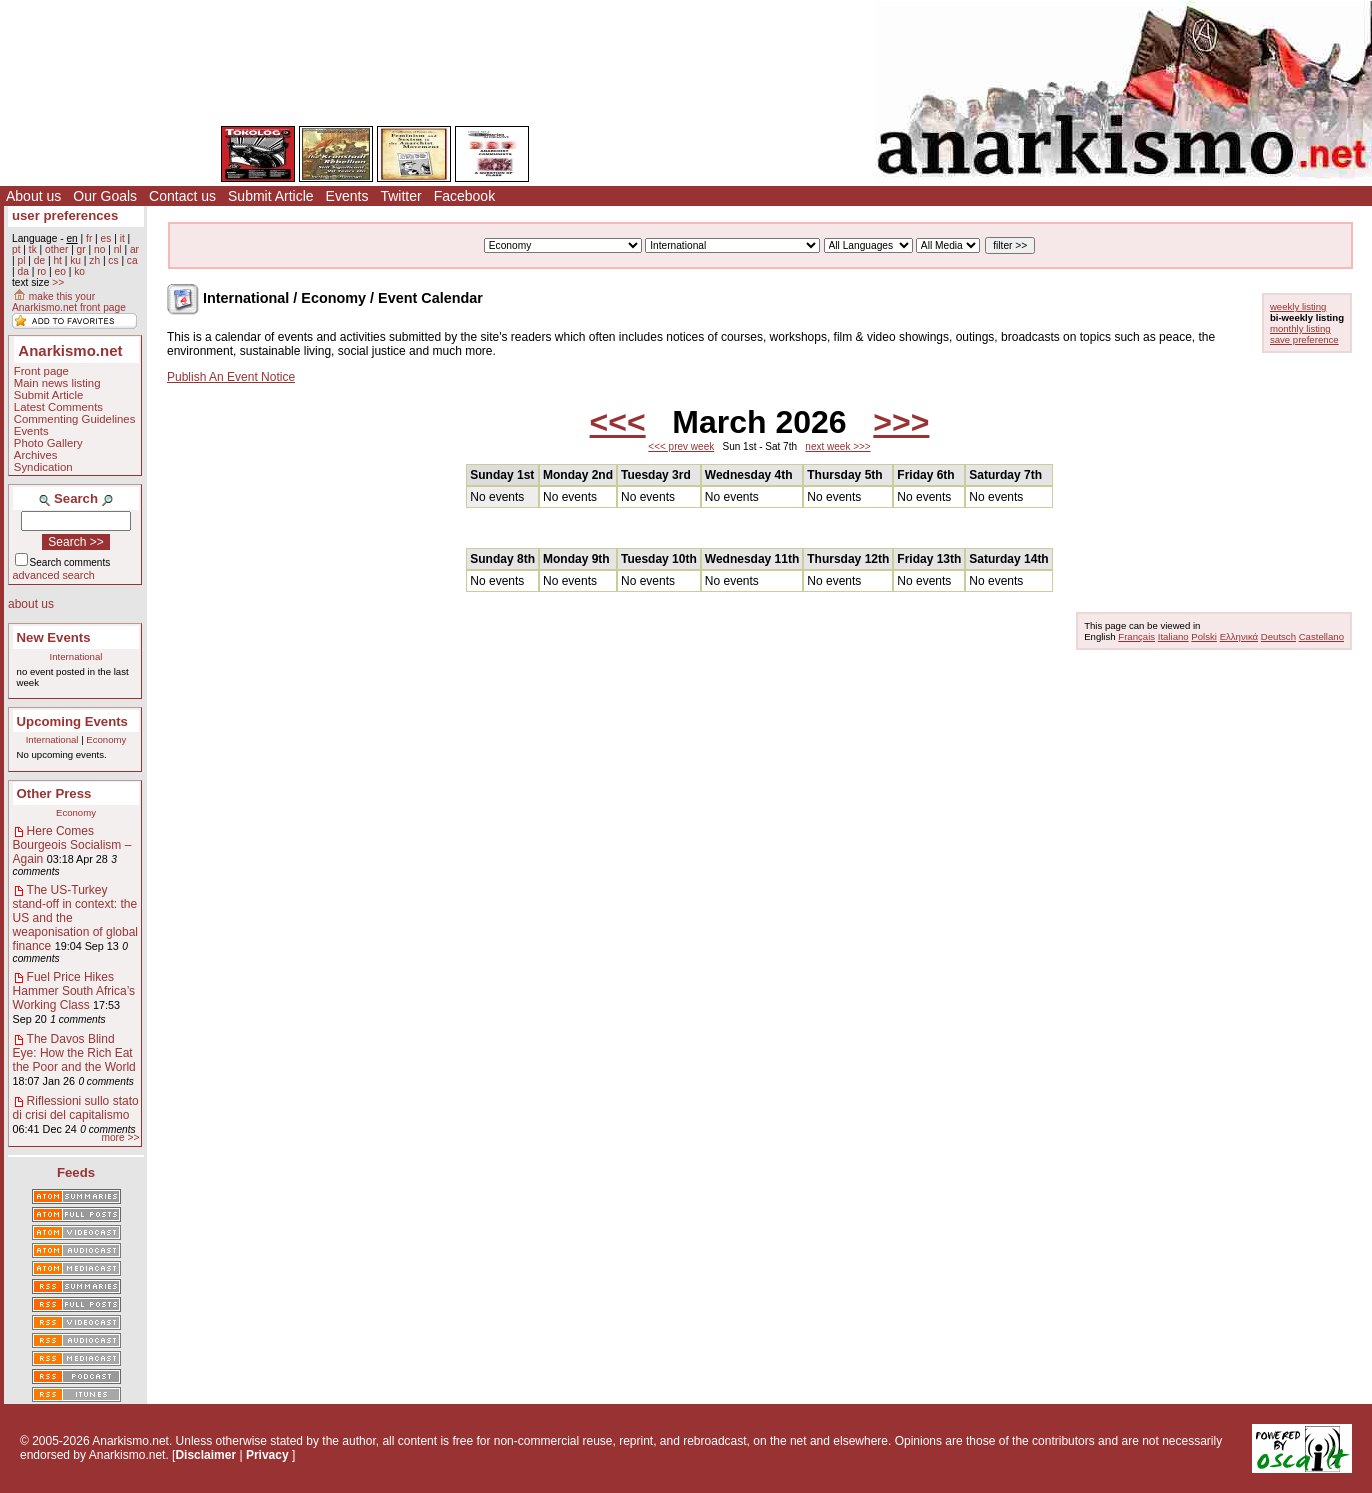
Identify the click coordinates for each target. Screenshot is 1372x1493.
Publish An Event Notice (231, 377)
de (39, 260)
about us (31, 604)
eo (60, 271)
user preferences (65, 215)
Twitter (400, 196)
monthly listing (1300, 328)
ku (75, 260)
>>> (901, 422)
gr (81, 249)
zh (94, 260)
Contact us (182, 196)
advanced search (54, 575)
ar (134, 249)
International (76, 656)
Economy (106, 739)
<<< (618, 422)
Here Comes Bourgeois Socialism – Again (72, 845)
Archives (36, 455)
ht (57, 260)
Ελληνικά (1239, 636)
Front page (41, 371)
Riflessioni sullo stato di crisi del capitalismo (76, 1108)
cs (113, 260)
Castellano (1321, 636)
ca (132, 260)
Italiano (1173, 636)
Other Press (54, 793)
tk (33, 249)
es (106, 238)
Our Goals (105, 196)
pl (21, 260)
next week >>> (837, 446)
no (99, 249)
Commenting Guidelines (75, 419)
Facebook (464, 196)
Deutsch (1278, 636)
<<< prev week (681, 446)
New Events (54, 637)
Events (347, 196)
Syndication (43, 467)
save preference (1304, 339)
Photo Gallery (48, 443)
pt (16, 249)
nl (118, 249)
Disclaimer (205, 1455)
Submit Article (271, 196)
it (122, 238)
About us (33, 196)
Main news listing (57, 383)
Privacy (267, 1455)
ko (79, 271)
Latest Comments (58, 407)
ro (41, 271)
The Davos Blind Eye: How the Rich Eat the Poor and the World (74, 1053)
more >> (120, 1137)
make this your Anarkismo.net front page (69, 302)
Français (1136, 636)
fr (89, 238)
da (22, 271)
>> (58, 282)
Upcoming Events (72, 721)
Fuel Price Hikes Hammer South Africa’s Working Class (74, 991)
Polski (1204, 636)
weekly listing (1298, 306)
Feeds (76, 1172)
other (56, 249)
